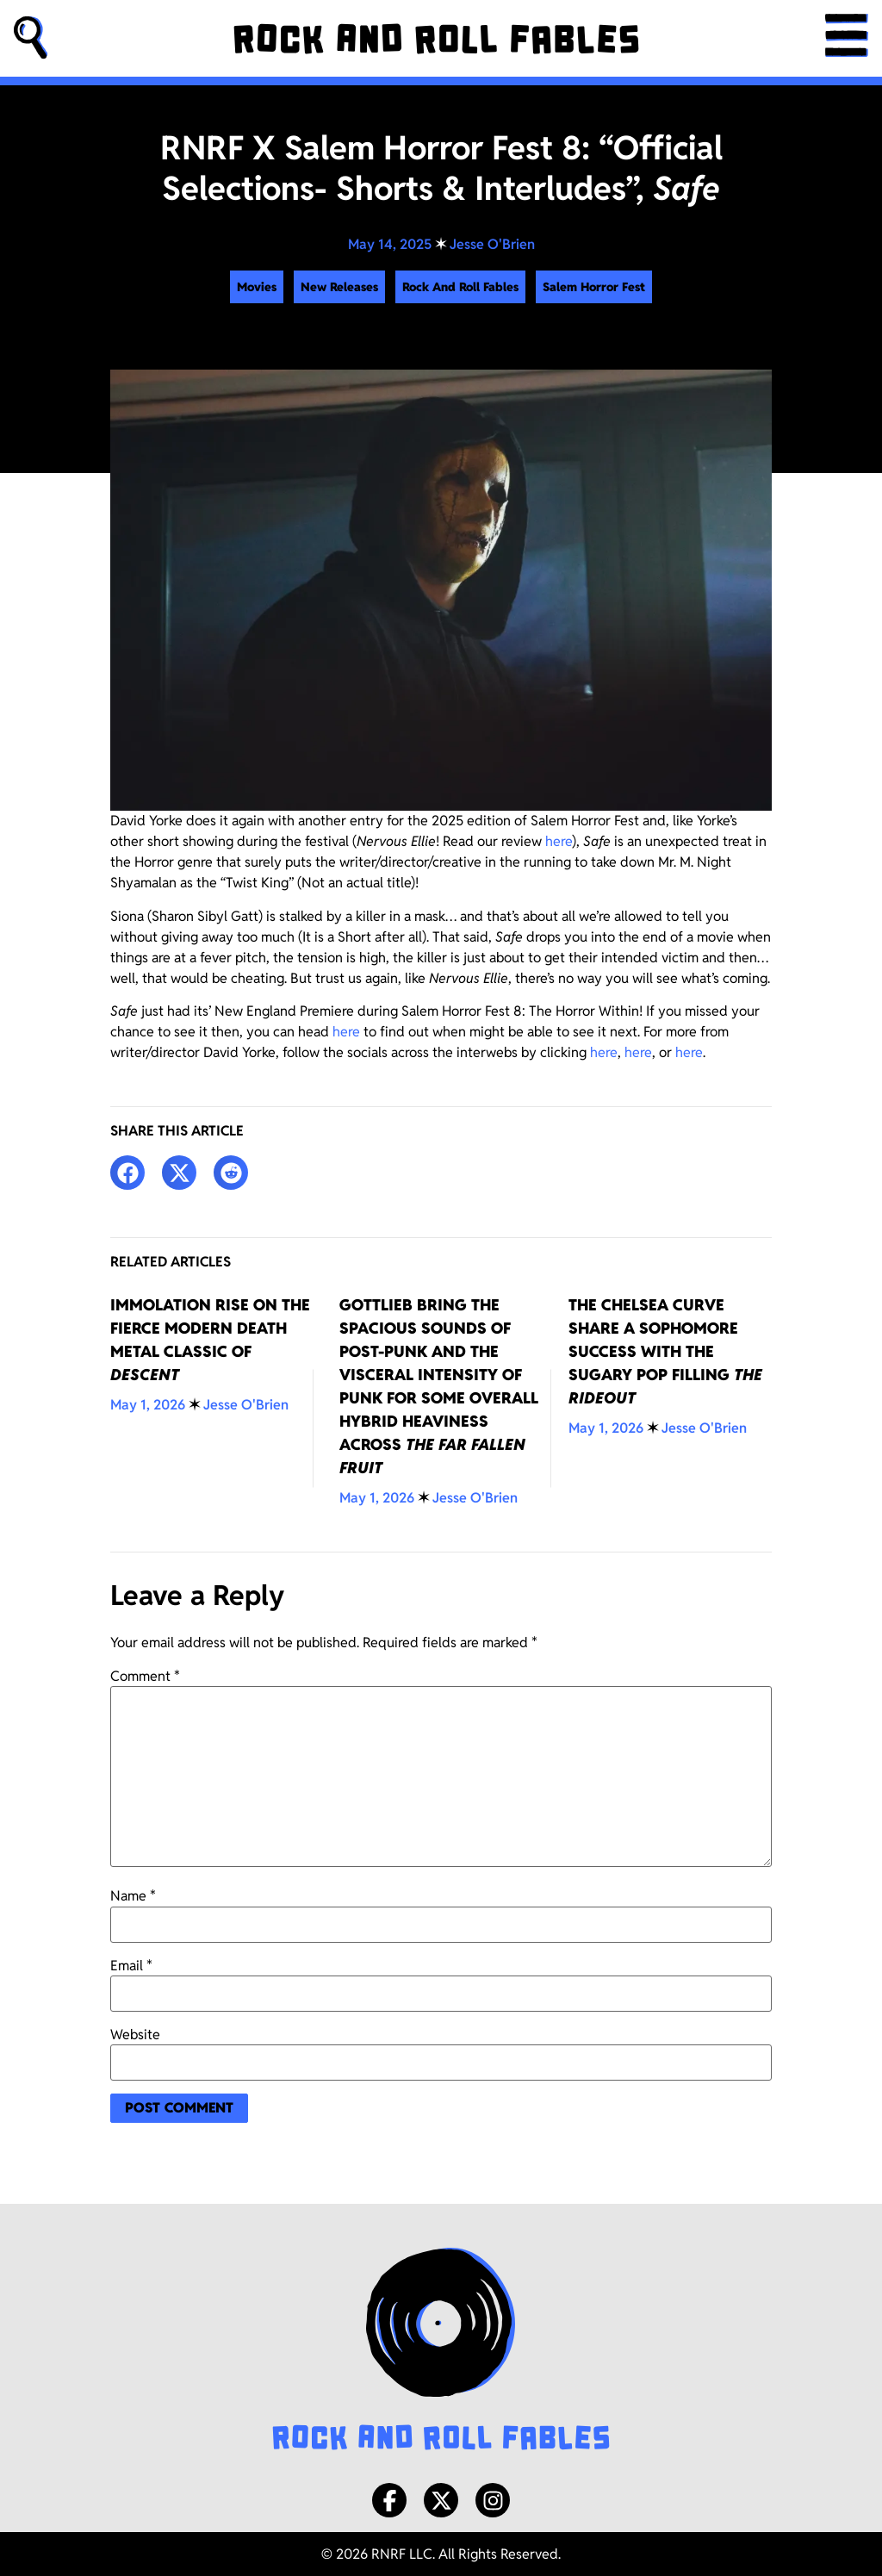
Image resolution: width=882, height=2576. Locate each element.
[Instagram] (492, 2500)
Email (131, 1966)
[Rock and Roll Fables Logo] (441, 2351)
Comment (145, 1676)
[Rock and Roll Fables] (436, 38)
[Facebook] (389, 2500)
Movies (256, 287)
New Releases (339, 287)
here (558, 841)
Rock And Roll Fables (460, 287)
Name (133, 1896)
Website (135, 2035)
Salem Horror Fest (594, 287)
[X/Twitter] (441, 2500)
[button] (31, 38)
